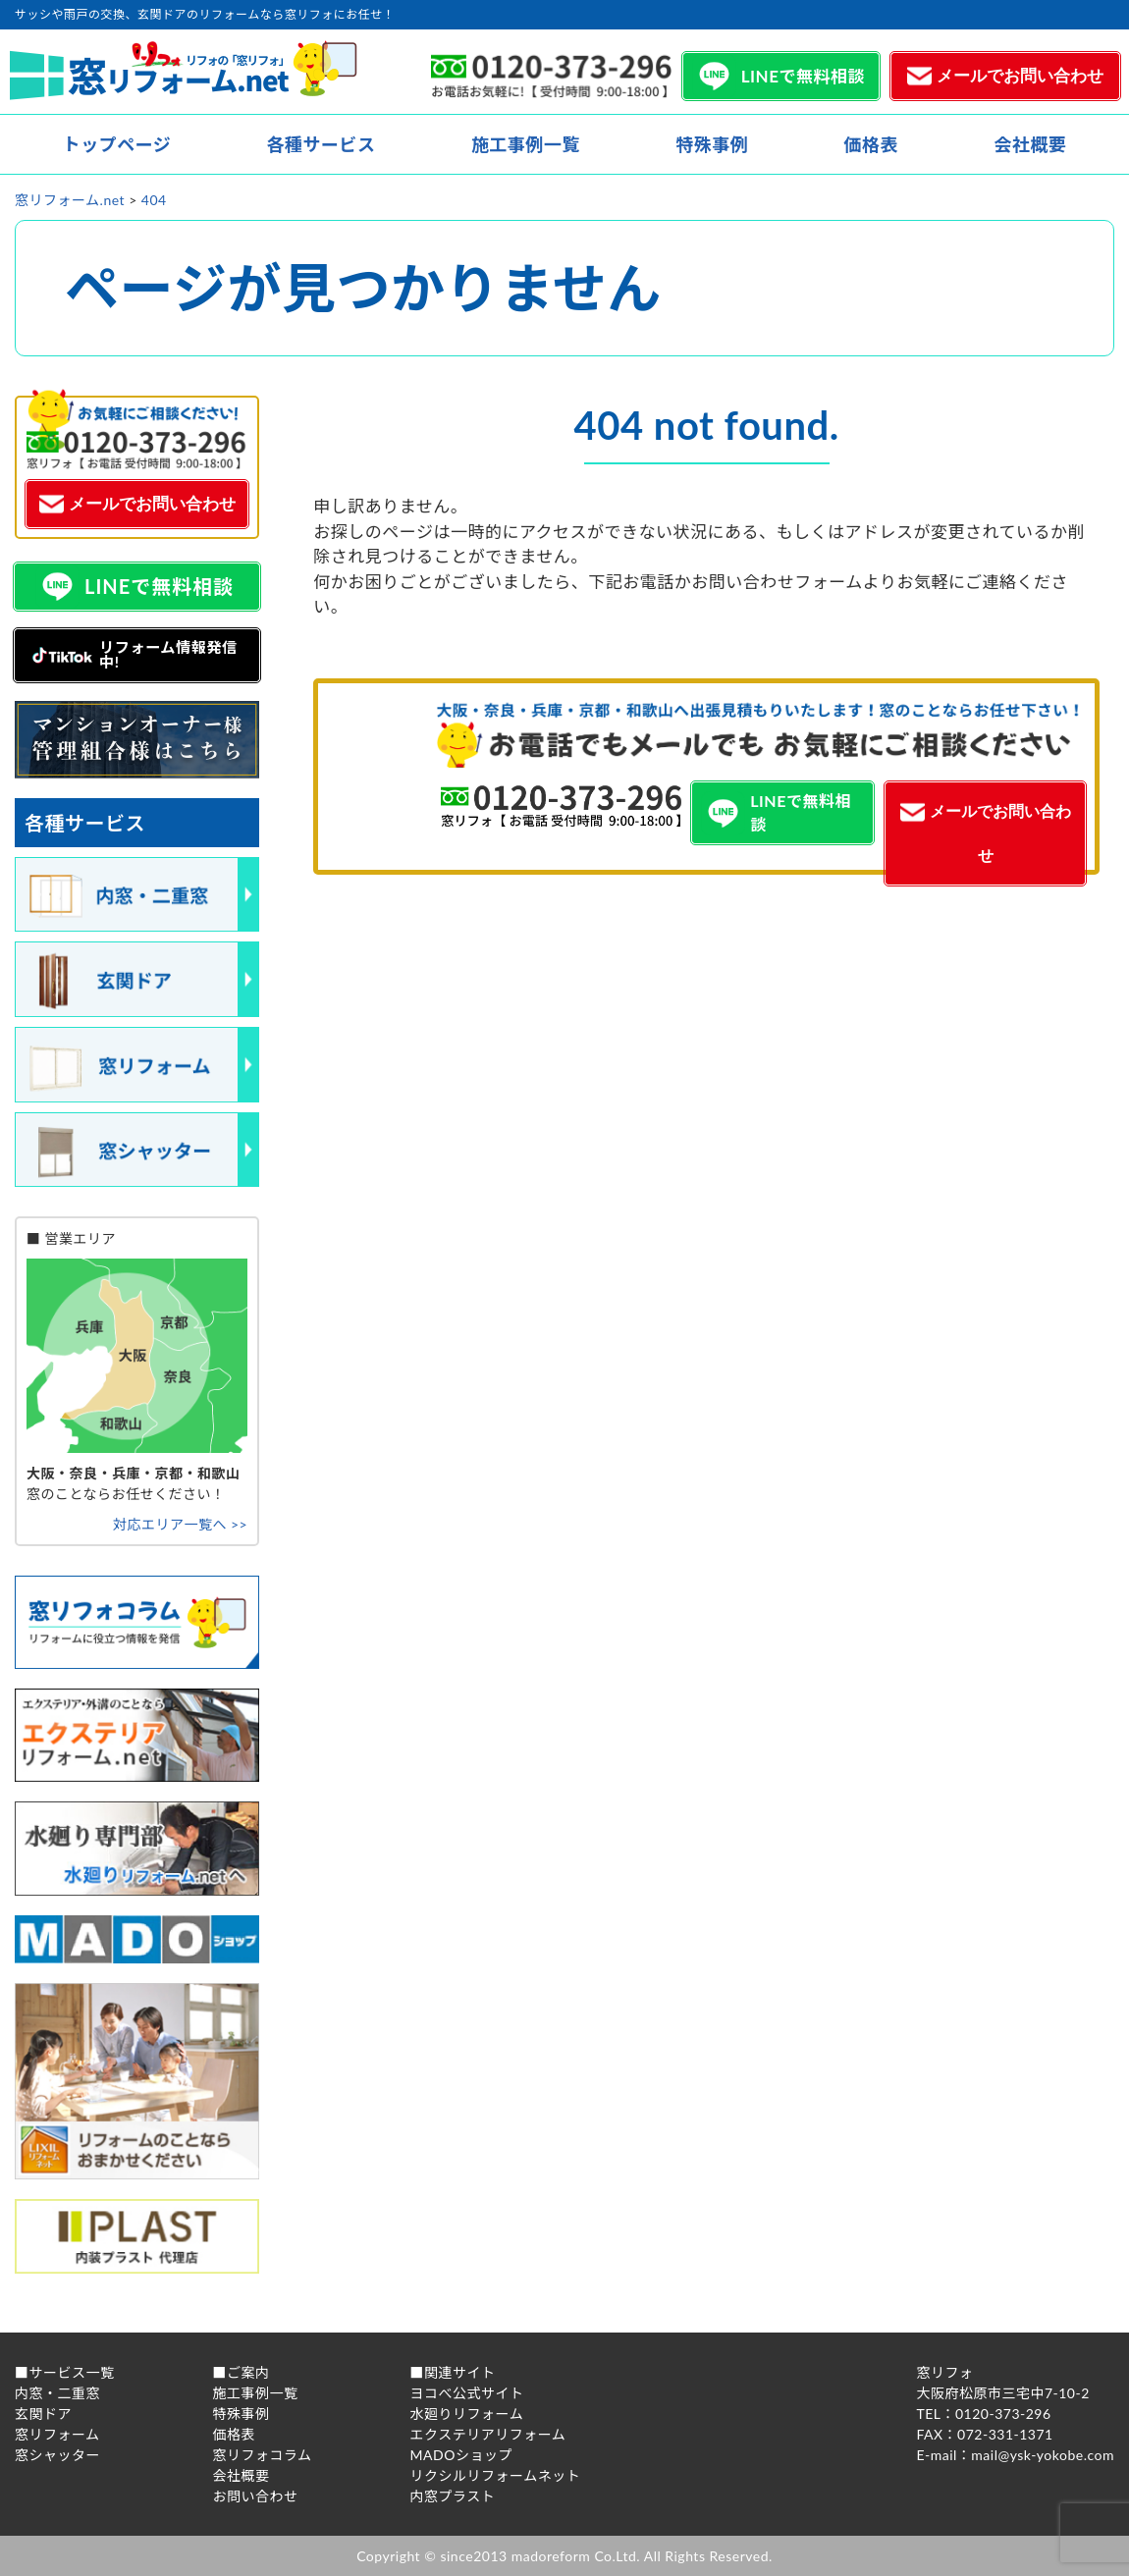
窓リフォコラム (262, 2454)
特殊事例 (711, 144)
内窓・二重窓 (57, 2393)
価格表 (870, 144)
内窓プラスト (453, 2496)
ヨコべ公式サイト (467, 2393)
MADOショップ (461, 2454)
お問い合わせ (255, 2496)
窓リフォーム (57, 2434)
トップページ (117, 144)
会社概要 (1030, 144)
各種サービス (321, 144)
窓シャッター (57, 2454)
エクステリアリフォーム (488, 2434)
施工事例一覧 (525, 144)
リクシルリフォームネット (495, 2475)
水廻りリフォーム (467, 2413)
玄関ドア (43, 2413)
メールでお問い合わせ (1020, 76)
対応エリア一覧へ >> (180, 1524)
